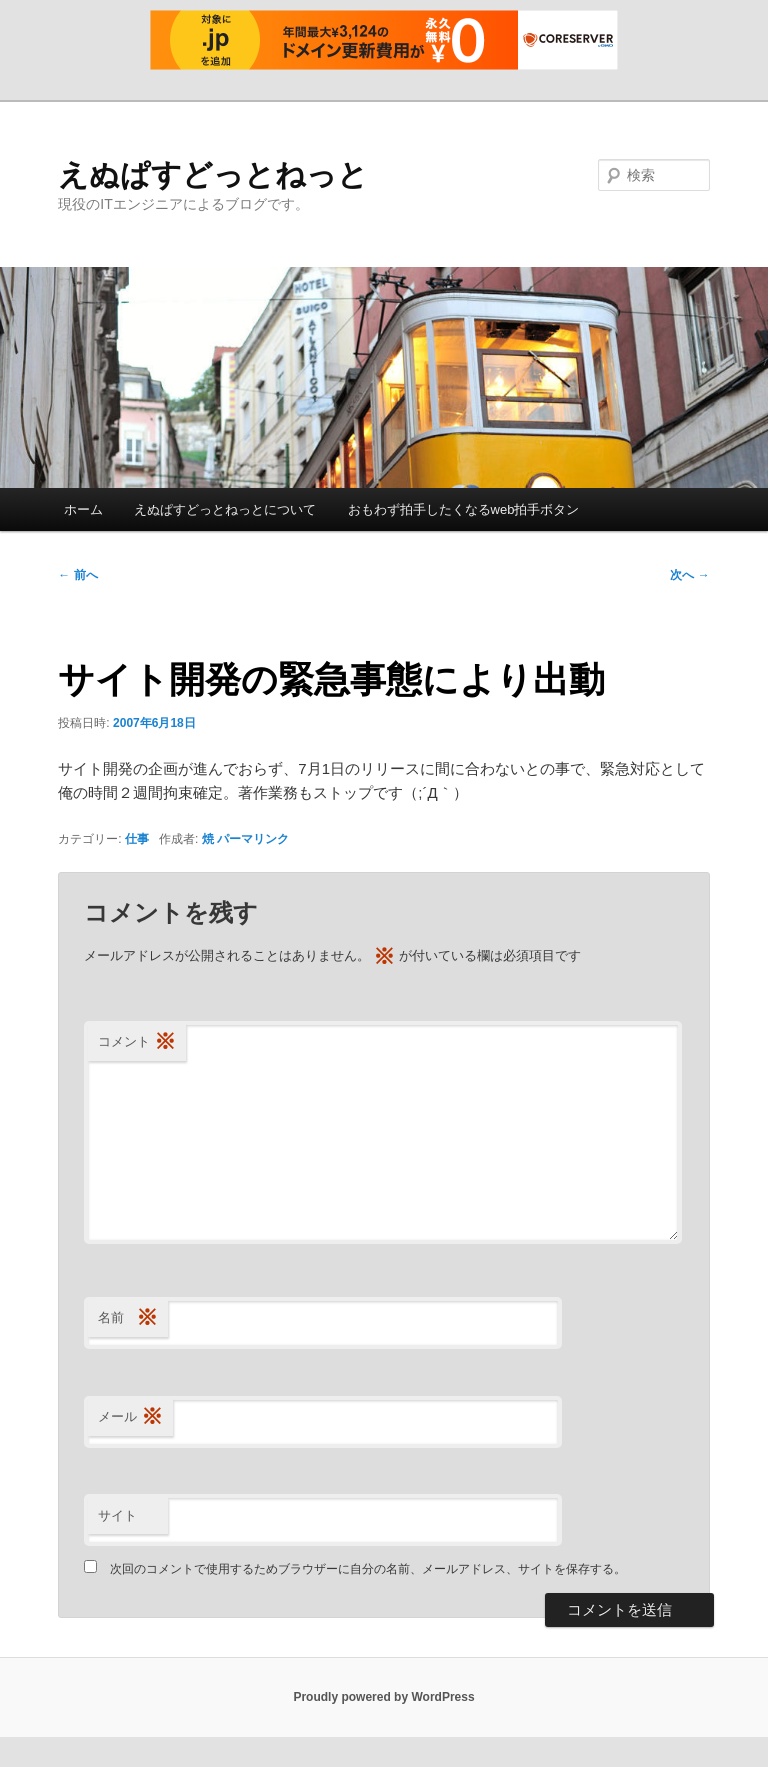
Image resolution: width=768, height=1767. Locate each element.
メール (130, 1417)
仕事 (137, 839)
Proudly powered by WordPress (383, 1697)
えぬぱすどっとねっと (213, 174)
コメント (137, 1042)
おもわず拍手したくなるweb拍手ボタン (464, 509)
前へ (77, 575)
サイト (117, 1515)
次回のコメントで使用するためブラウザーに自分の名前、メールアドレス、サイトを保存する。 (368, 1569)
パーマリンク (253, 839)
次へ (689, 575)
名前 (128, 1318)
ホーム (83, 509)
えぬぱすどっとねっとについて (225, 509)
